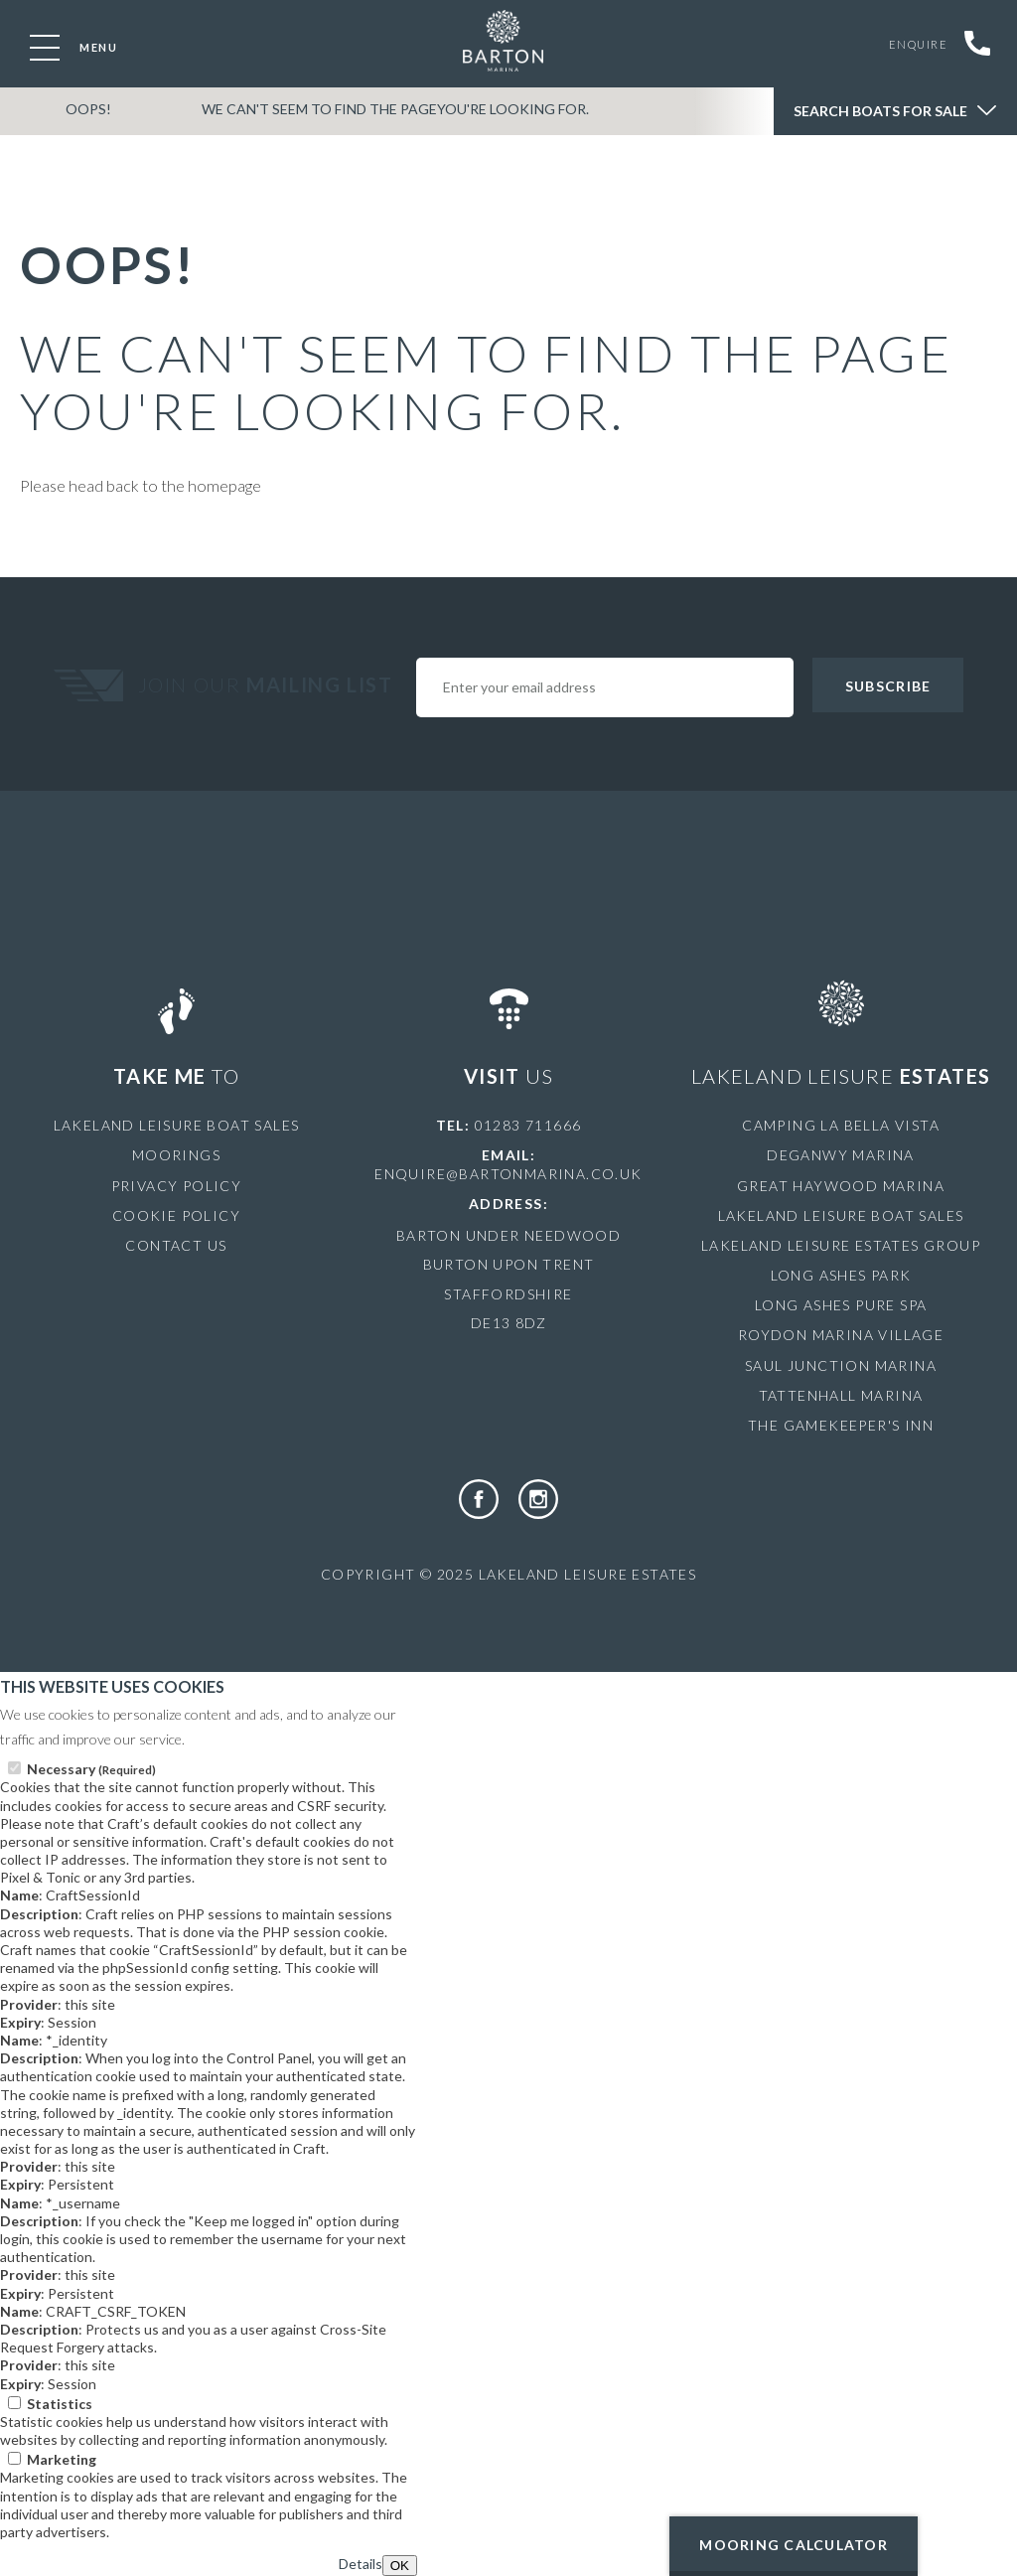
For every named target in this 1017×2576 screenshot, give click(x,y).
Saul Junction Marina (841, 1365)
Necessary (91, 1768)
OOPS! (80, 122)
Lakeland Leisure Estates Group (840, 1245)
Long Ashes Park (841, 1275)
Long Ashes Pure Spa (841, 1304)
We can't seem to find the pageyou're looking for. (371, 122)
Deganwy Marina (841, 1154)
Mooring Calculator (793, 2544)
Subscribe (888, 686)
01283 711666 (528, 1125)
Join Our (268, 684)
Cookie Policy (176, 1215)
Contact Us (175, 1245)
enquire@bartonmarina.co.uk (508, 1173)
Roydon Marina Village (841, 1334)
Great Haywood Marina (840, 1185)
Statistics (59, 2403)
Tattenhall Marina (841, 1395)
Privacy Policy (176, 1185)
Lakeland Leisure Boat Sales (177, 1125)
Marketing (61, 2459)
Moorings (176, 1154)
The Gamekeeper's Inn (841, 1425)
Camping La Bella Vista (841, 1125)
